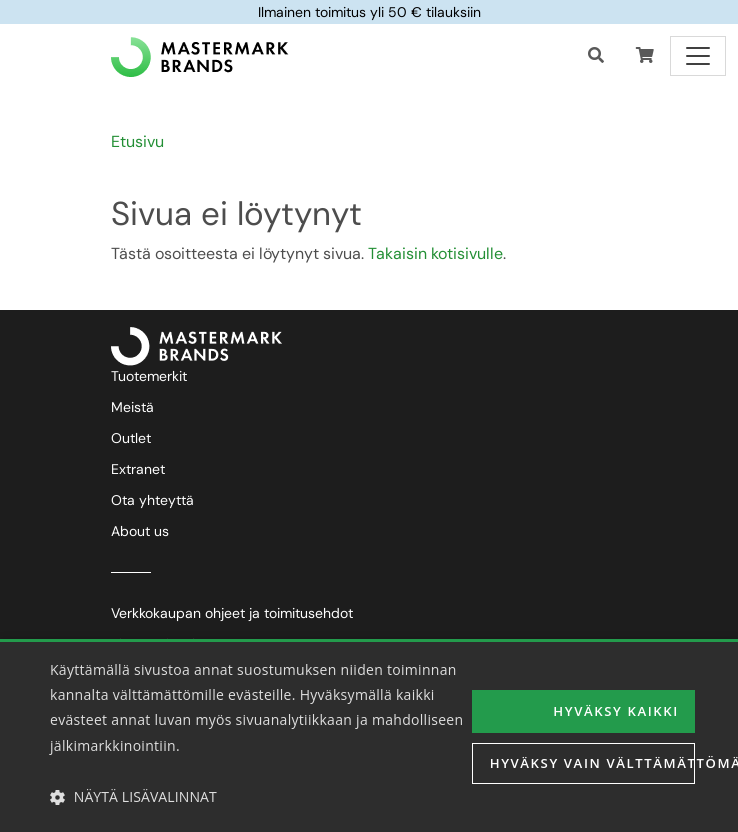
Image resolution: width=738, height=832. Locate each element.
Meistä (132, 407)
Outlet (131, 438)
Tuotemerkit (149, 376)
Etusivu (137, 141)
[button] (645, 56)
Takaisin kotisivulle (435, 253)
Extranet (138, 469)
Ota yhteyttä (152, 500)
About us (140, 531)
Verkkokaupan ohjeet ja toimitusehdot (232, 613)
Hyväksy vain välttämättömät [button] (592, 764)
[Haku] (596, 56)
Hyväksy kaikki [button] (623, 709)
